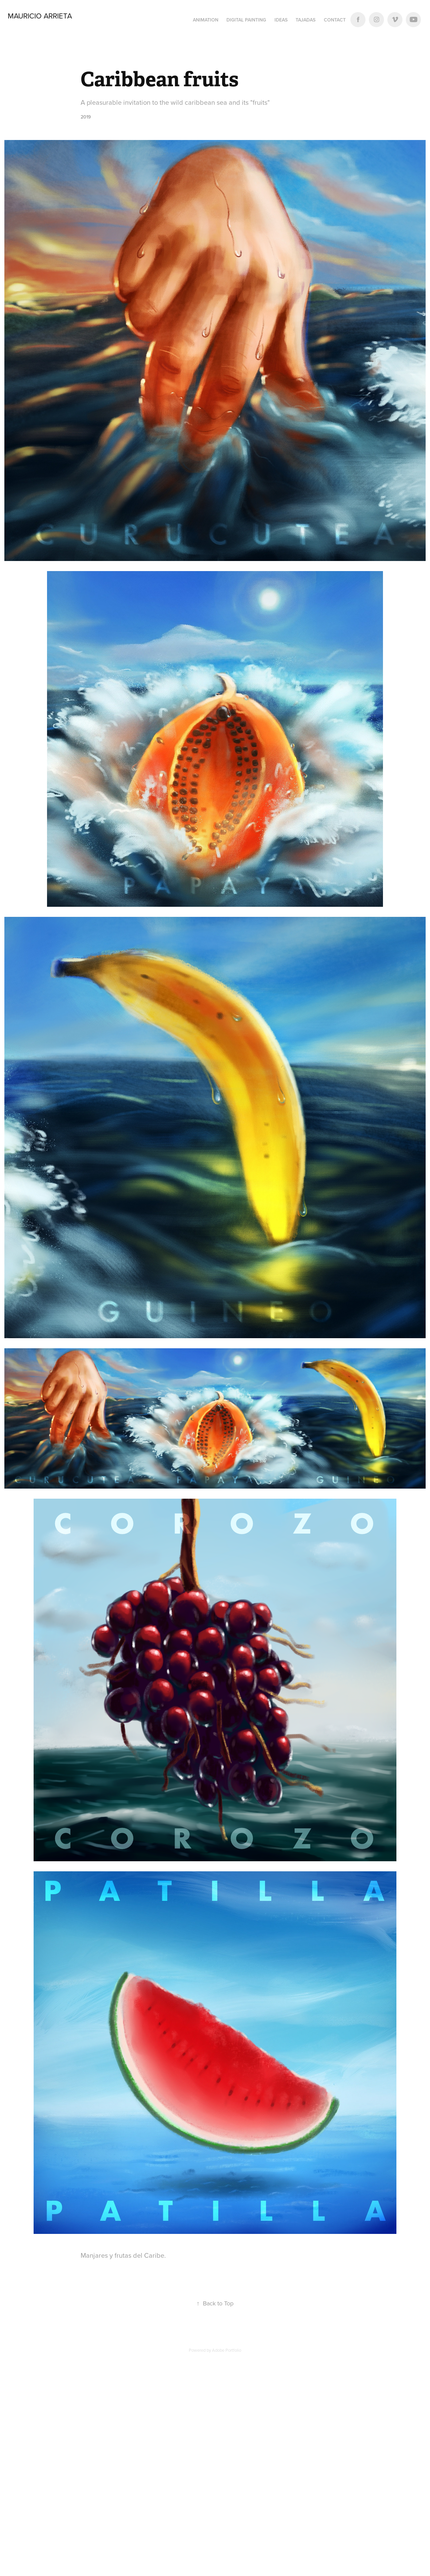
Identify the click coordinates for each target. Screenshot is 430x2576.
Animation (205, 19)
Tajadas (305, 19)
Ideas (281, 19)
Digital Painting (246, 19)
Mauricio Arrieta (41, 15)
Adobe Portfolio (226, 2350)
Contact (335, 19)
